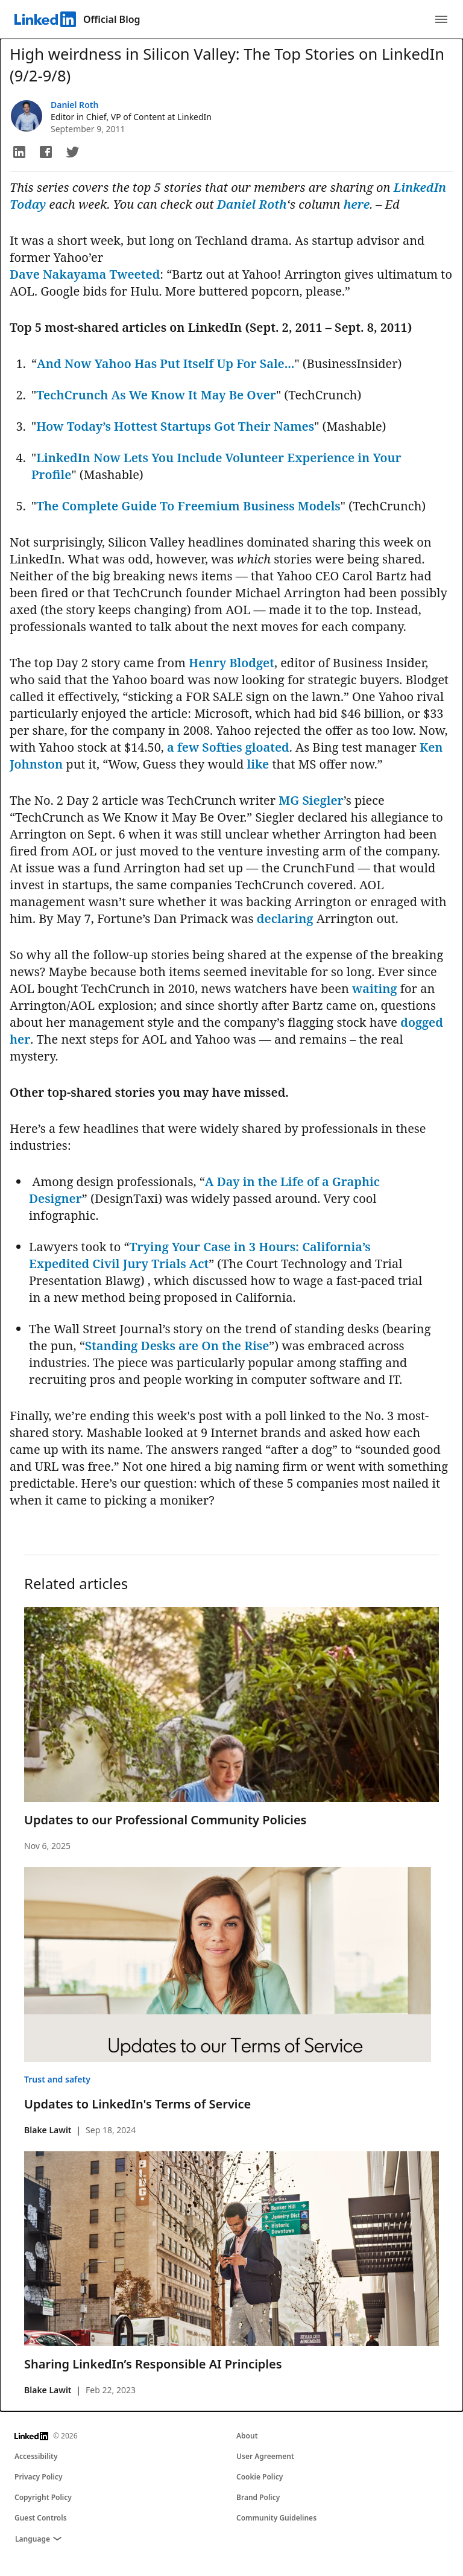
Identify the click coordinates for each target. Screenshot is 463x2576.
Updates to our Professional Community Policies (165, 1820)
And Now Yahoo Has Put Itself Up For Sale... (165, 363)
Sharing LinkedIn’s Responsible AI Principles (153, 2364)
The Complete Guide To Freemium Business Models (188, 506)
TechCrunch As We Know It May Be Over (156, 395)
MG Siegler (311, 800)
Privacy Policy (38, 2477)
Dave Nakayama (58, 274)
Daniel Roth (74, 104)
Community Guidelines (276, 2518)
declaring (285, 918)
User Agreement (265, 2456)
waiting (374, 988)
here (357, 204)
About (247, 2436)
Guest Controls (40, 2518)
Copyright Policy (43, 2497)
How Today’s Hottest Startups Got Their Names (175, 426)
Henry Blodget (231, 663)
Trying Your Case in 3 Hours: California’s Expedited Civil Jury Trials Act (200, 1255)
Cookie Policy (259, 2477)
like (258, 764)
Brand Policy (258, 2497)
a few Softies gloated (228, 747)
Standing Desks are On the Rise (177, 1345)
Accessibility (36, 2456)
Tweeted (135, 274)
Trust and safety (57, 2079)
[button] (19, 152)
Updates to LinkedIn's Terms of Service (137, 2104)
